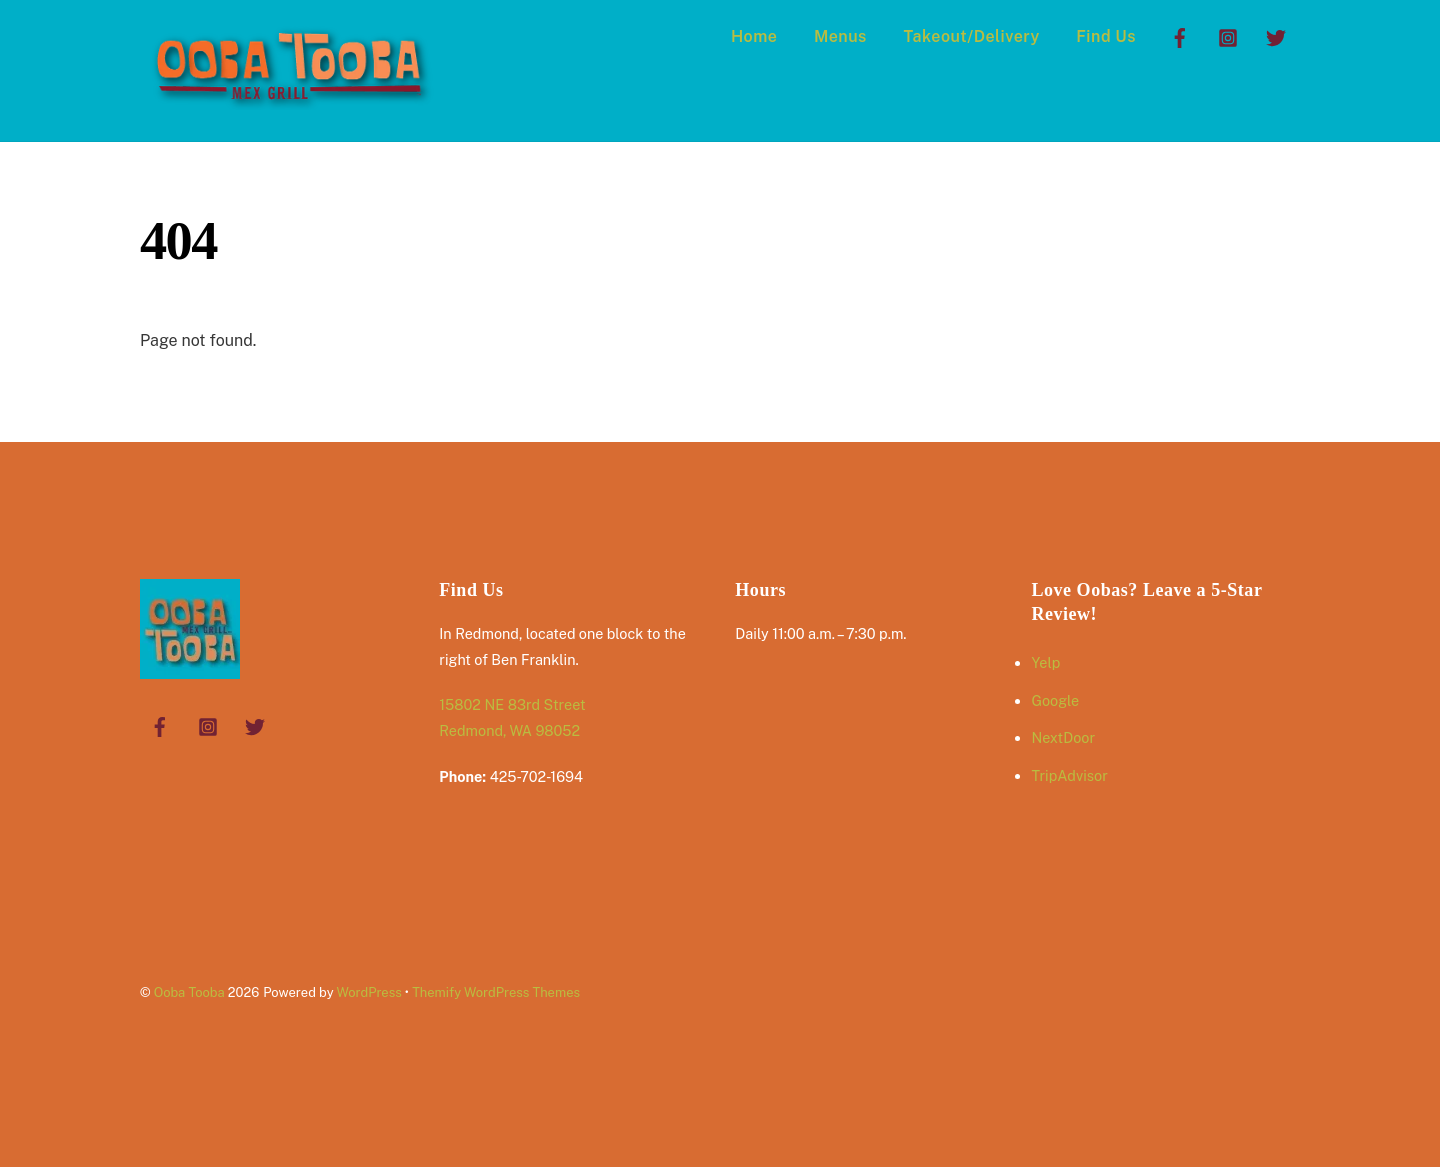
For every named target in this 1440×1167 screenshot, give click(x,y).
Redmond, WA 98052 (509, 730)
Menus (840, 36)
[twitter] (1276, 35)
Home (754, 36)
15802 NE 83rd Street (512, 704)
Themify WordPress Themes (496, 992)
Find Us (1106, 36)
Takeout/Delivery (971, 36)
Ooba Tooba (189, 992)
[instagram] (1228, 35)
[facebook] (1180, 35)
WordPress (368, 992)
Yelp (1045, 662)
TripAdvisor (1069, 775)
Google (1055, 700)
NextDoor (1063, 737)
